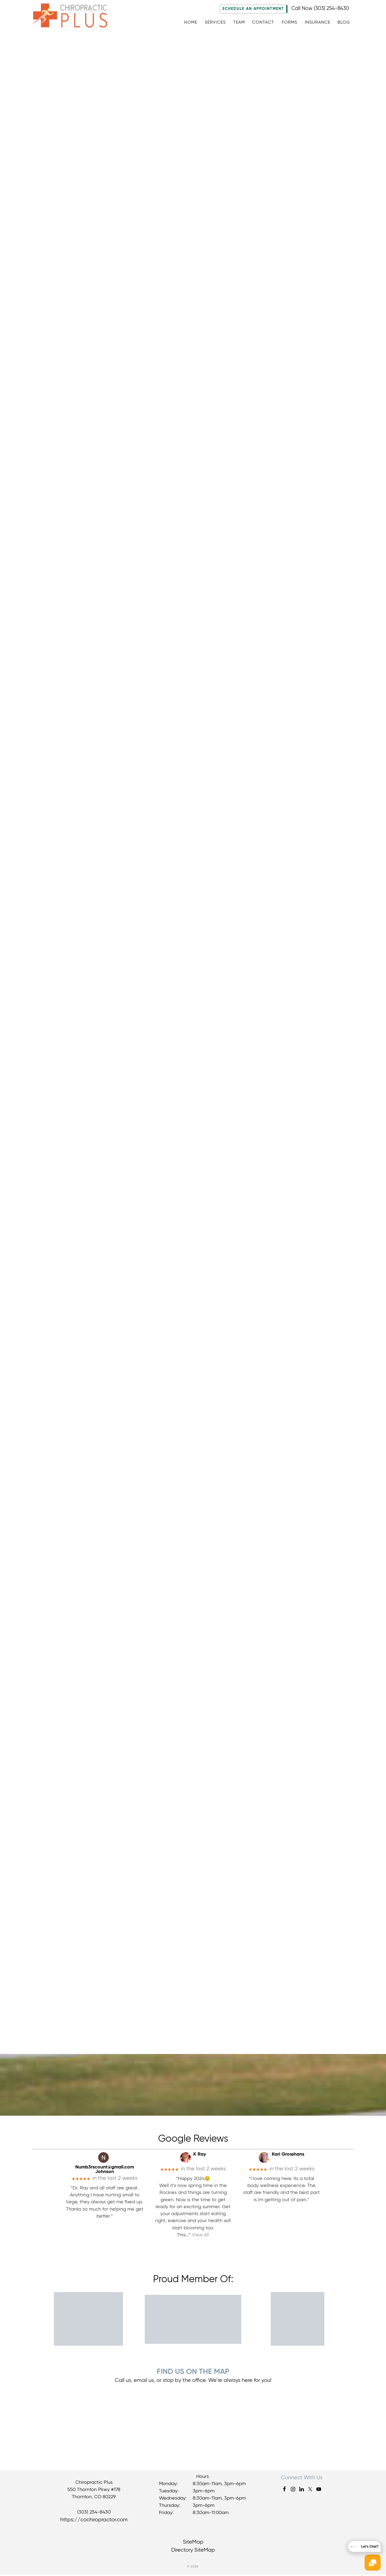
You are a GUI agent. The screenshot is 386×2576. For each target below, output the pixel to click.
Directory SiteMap (193, 2552)
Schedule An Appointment (253, 9)
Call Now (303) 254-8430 (320, 8)
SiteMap (193, 2544)
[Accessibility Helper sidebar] (379, 7)
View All (200, 2236)
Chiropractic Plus (75, 17)
